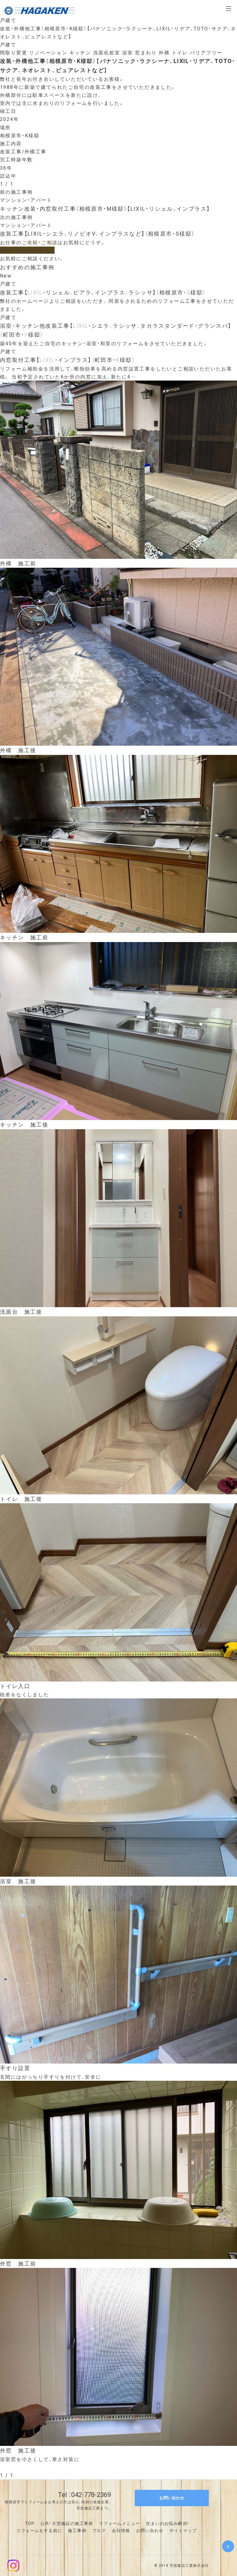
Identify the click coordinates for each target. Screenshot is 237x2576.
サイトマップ (183, 2530)
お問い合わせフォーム (27, 250)
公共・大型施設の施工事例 (66, 2523)
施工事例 (77, 2530)
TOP (29, 2523)
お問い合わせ (149, 2530)
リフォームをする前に (39, 2530)
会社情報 (121, 2530)
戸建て (8, 19)
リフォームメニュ (117, 2523)
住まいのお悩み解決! (167, 2523)
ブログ (99, 2530)
